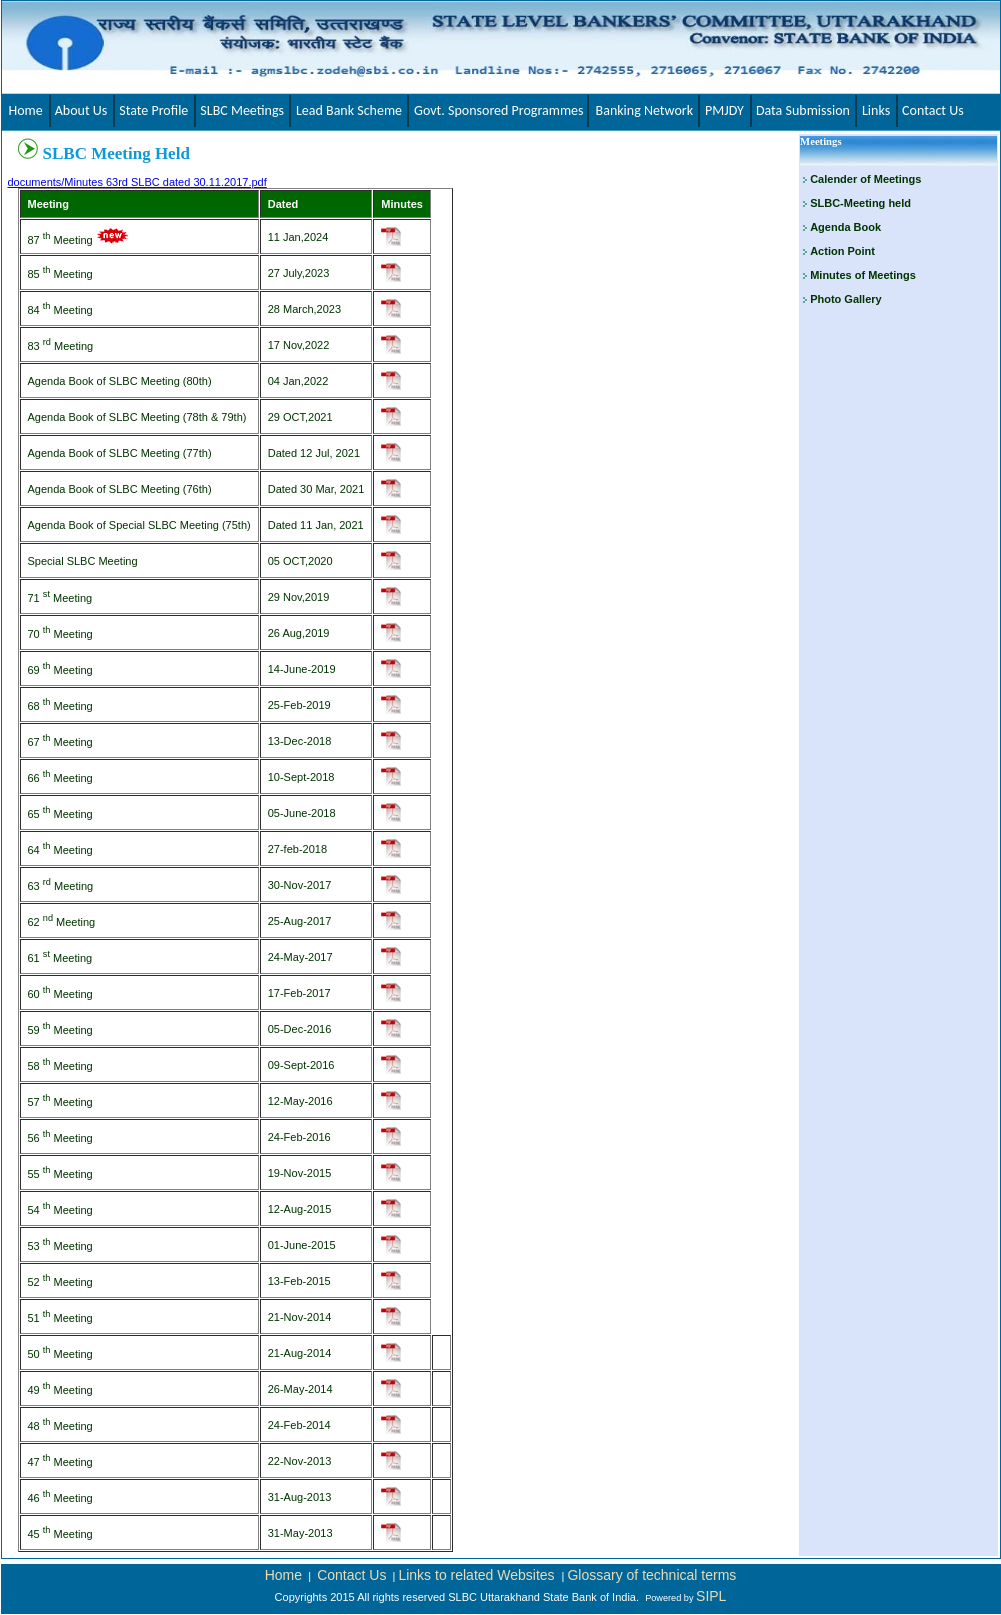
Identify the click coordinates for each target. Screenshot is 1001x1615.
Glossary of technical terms (651, 1575)
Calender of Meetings (865, 179)
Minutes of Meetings (863, 275)
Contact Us (351, 1575)
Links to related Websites (478, 1575)
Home (283, 1575)
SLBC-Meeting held (860, 203)
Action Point (842, 251)
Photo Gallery (846, 299)
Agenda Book (845, 227)
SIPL (711, 1596)
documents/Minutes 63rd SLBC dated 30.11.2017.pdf (137, 182)
